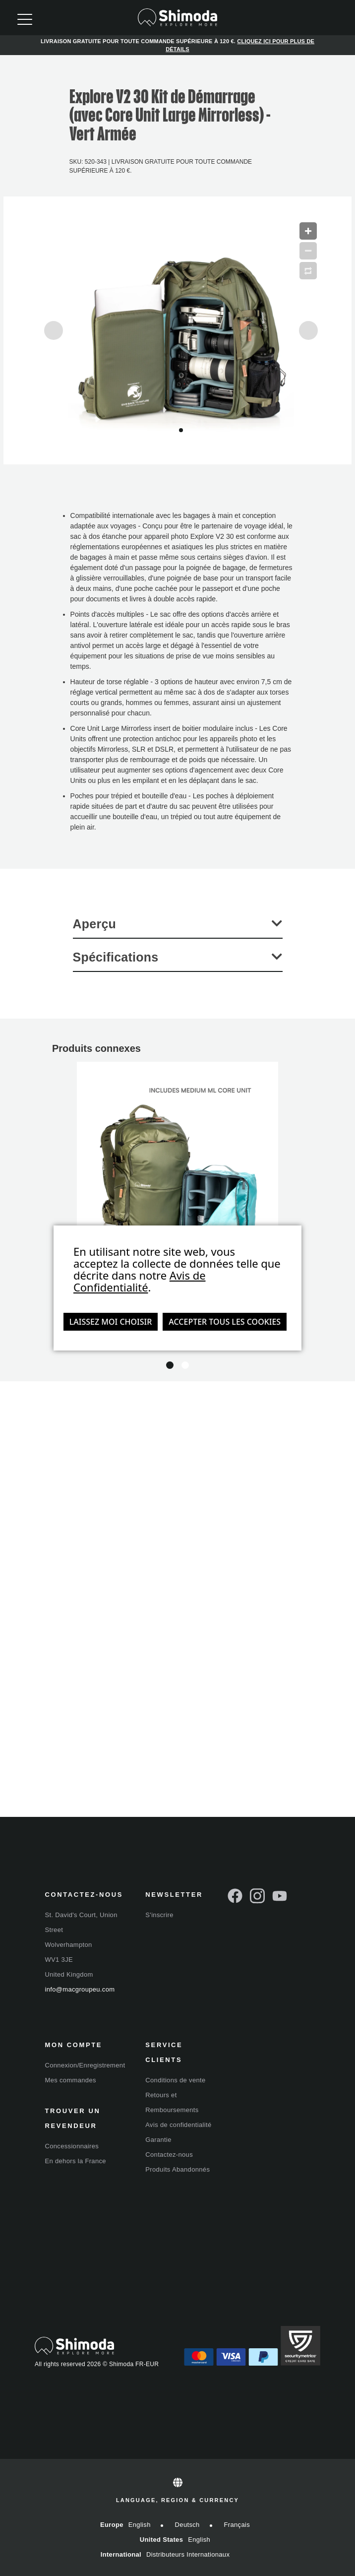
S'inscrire (159, 1915)
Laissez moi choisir (110, 1321)
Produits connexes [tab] (96, 1048)
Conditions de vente (175, 2080)
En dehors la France (75, 2161)
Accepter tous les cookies (225, 1321)
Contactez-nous (169, 2154)
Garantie (158, 2139)
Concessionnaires (72, 2146)
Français (237, 2524)
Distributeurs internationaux (188, 2554)
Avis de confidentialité (178, 2124)
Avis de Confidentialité (139, 1281)
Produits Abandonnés (177, 2169)
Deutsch (187, 2524)
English (139, 2524)
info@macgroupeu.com (80, 1989)
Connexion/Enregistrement (85, 2065)
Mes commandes (70, 2080)
